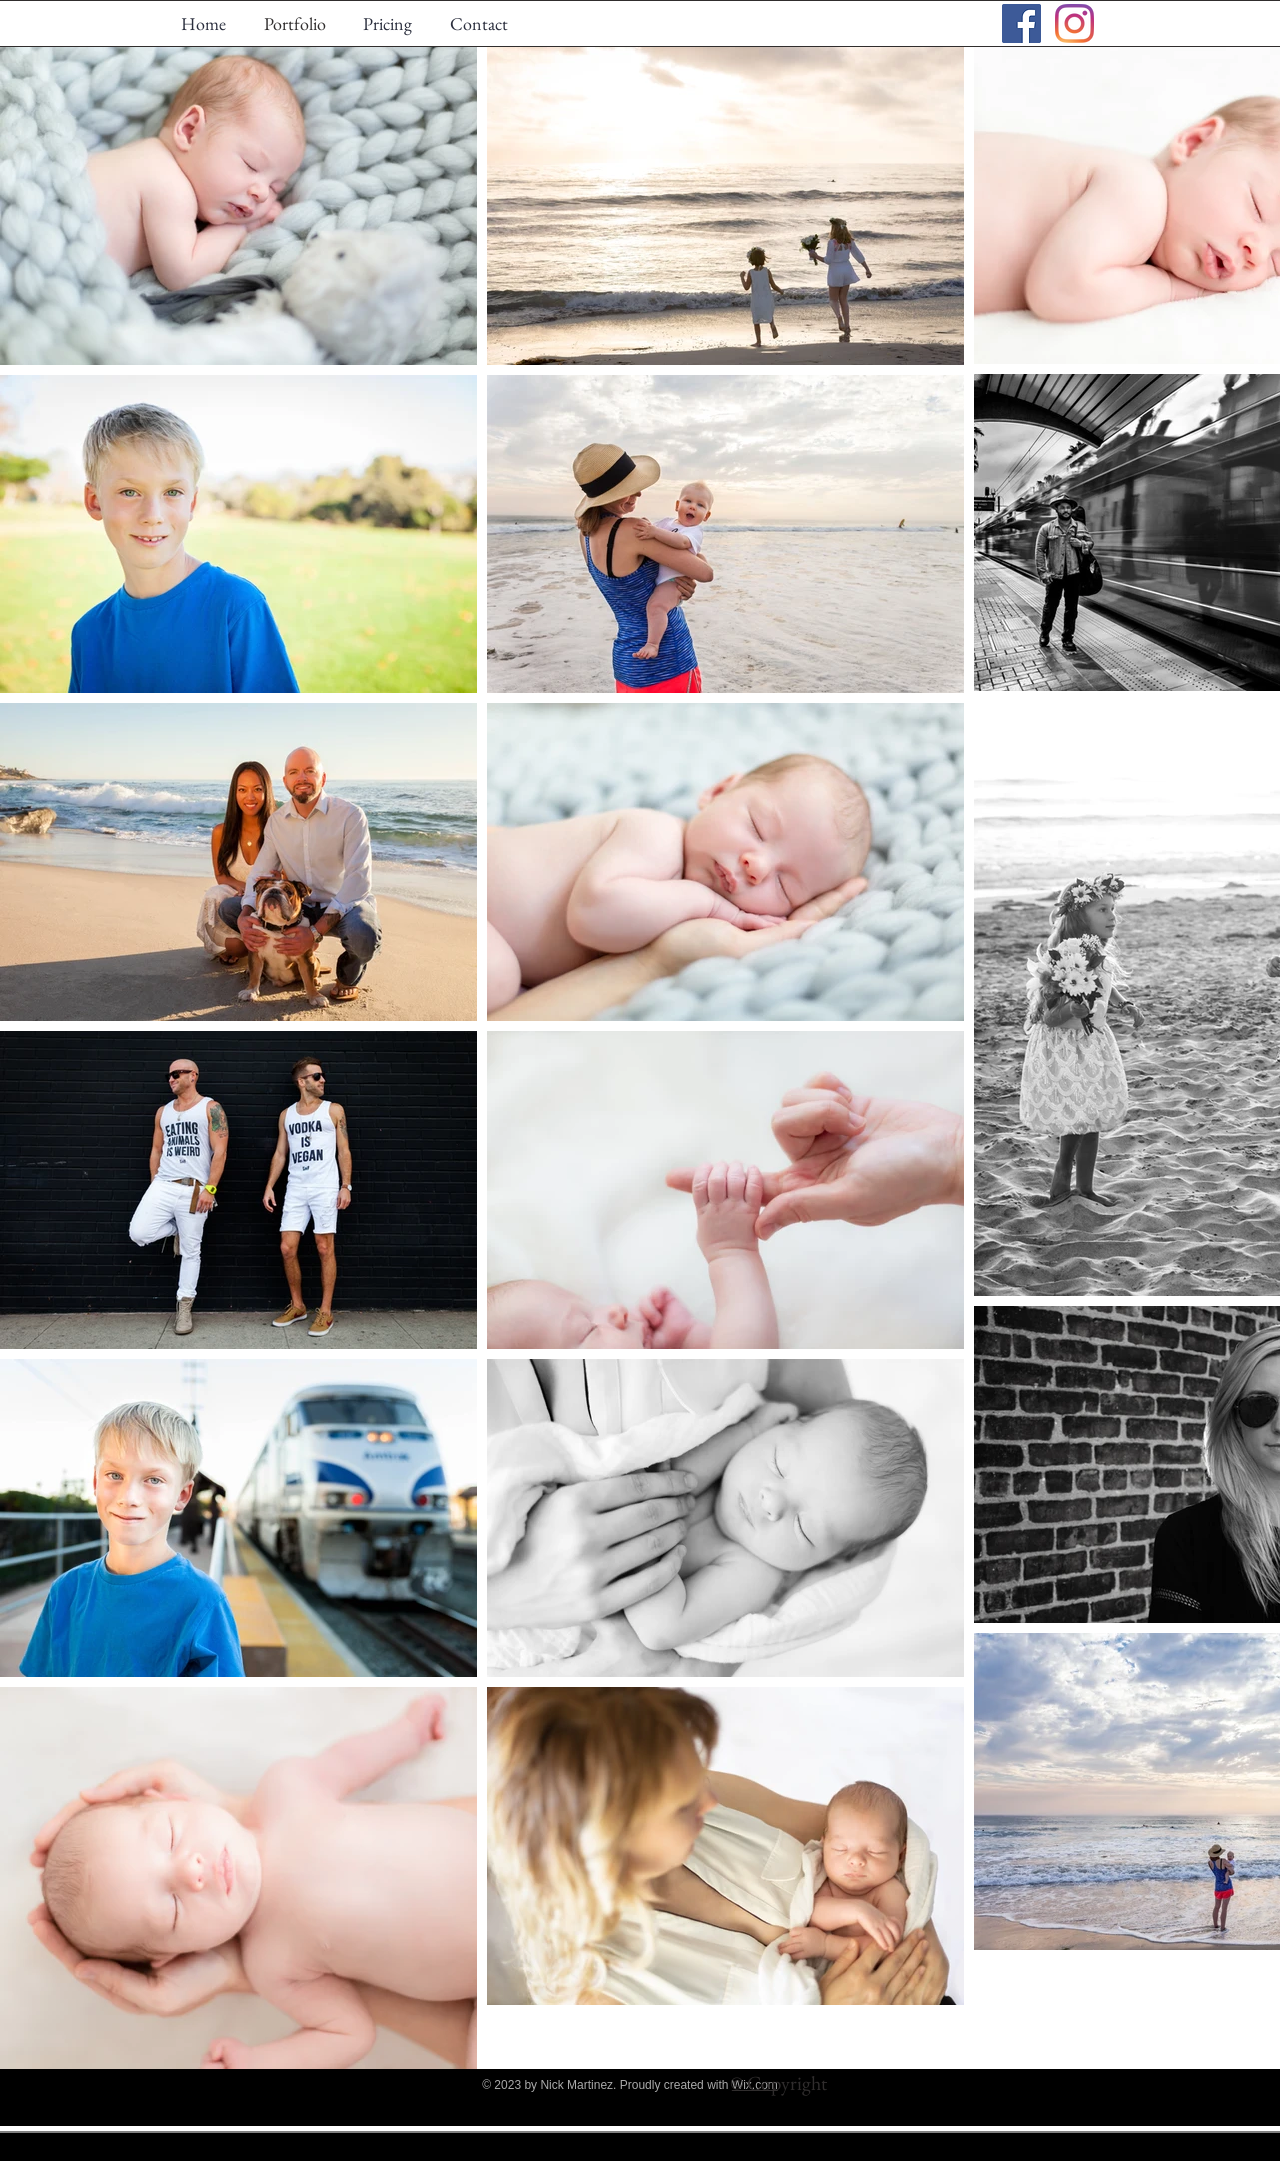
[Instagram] (1074, 23)
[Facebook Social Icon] (1021, 23)
